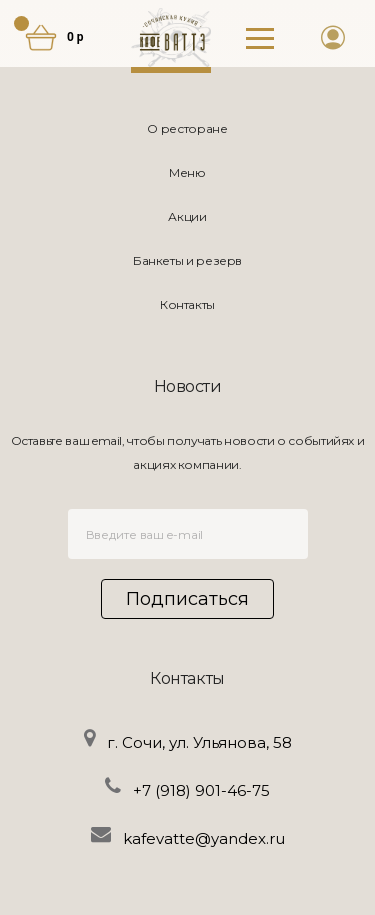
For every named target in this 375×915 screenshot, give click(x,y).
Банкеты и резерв (187, 260)
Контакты (187, 304)
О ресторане (187, 128)
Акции (187, 216)
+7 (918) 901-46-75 (201, 790)
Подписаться (187, 599)
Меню (187, 172)
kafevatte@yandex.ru (204, 838)
